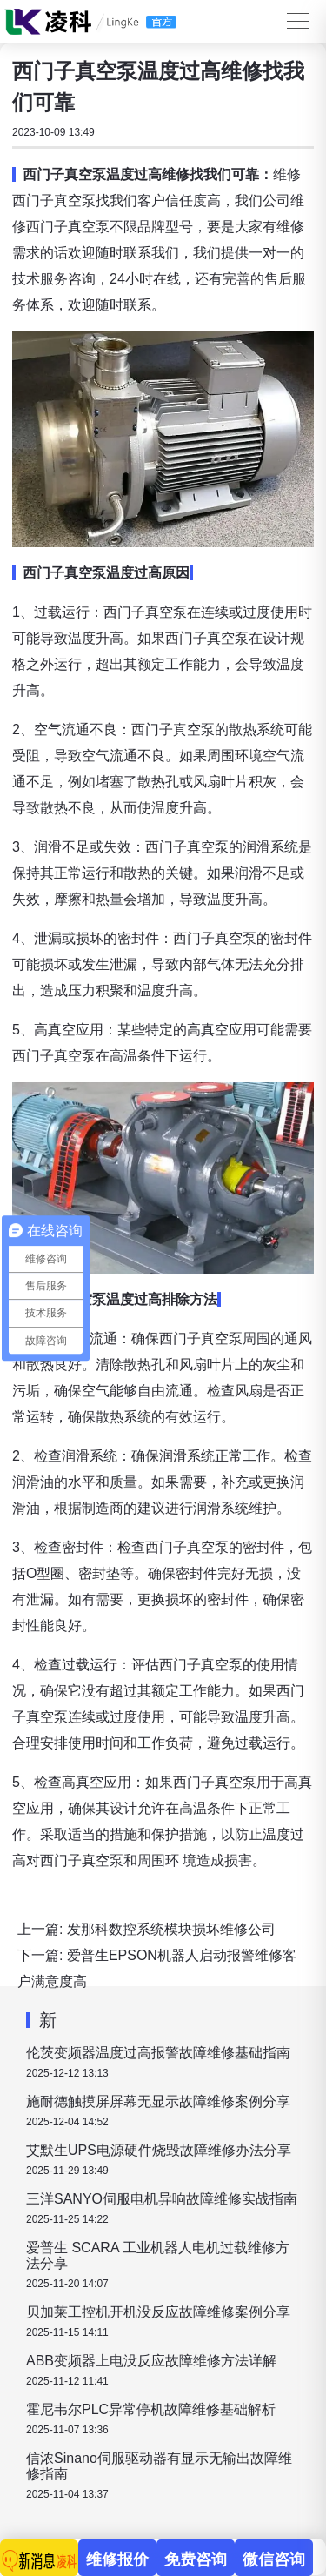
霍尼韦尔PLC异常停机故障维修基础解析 (151, 2409)
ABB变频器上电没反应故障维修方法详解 (151, 2360)
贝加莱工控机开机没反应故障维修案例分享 (158, 2312)
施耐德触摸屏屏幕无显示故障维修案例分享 (158, 2101)
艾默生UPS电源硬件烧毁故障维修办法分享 (158, 2150)
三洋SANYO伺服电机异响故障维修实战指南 (161, 2198)
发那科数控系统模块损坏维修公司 (171, 1929)
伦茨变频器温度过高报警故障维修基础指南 (158, 2052)
